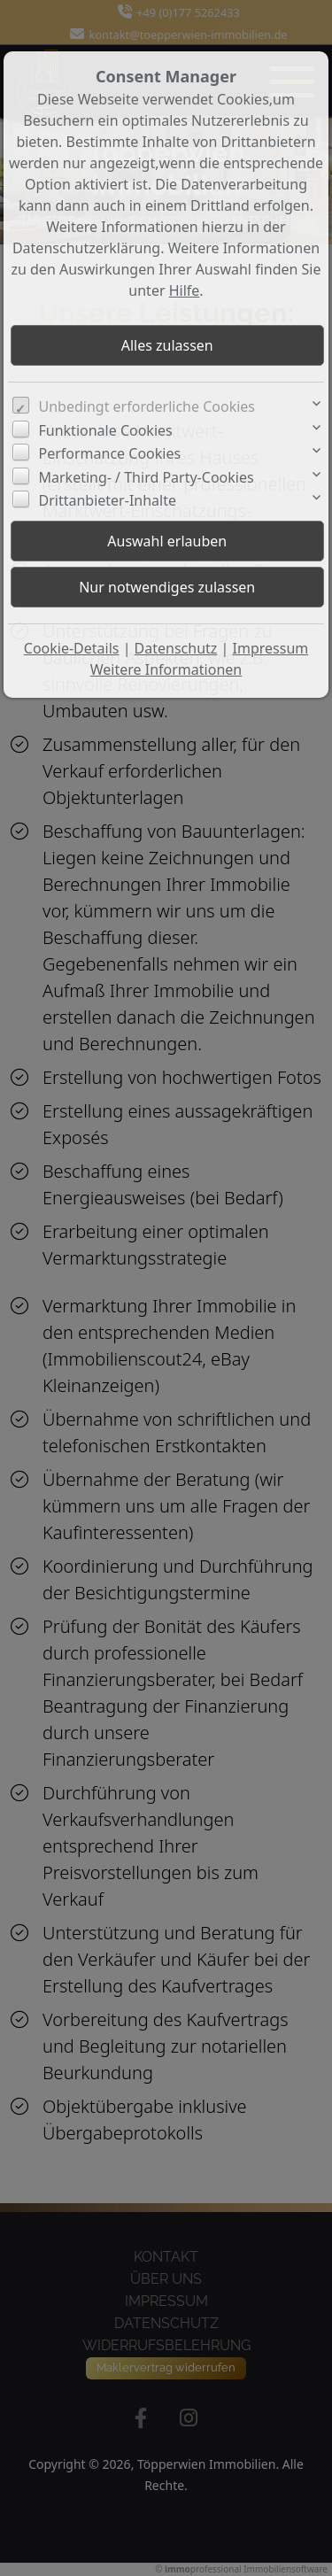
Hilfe (184, 290)
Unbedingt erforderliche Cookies (147, 406)
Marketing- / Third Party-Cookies (146, 477)
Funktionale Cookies (106, 430)
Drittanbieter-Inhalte (108, 500)
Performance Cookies (110, 453)
